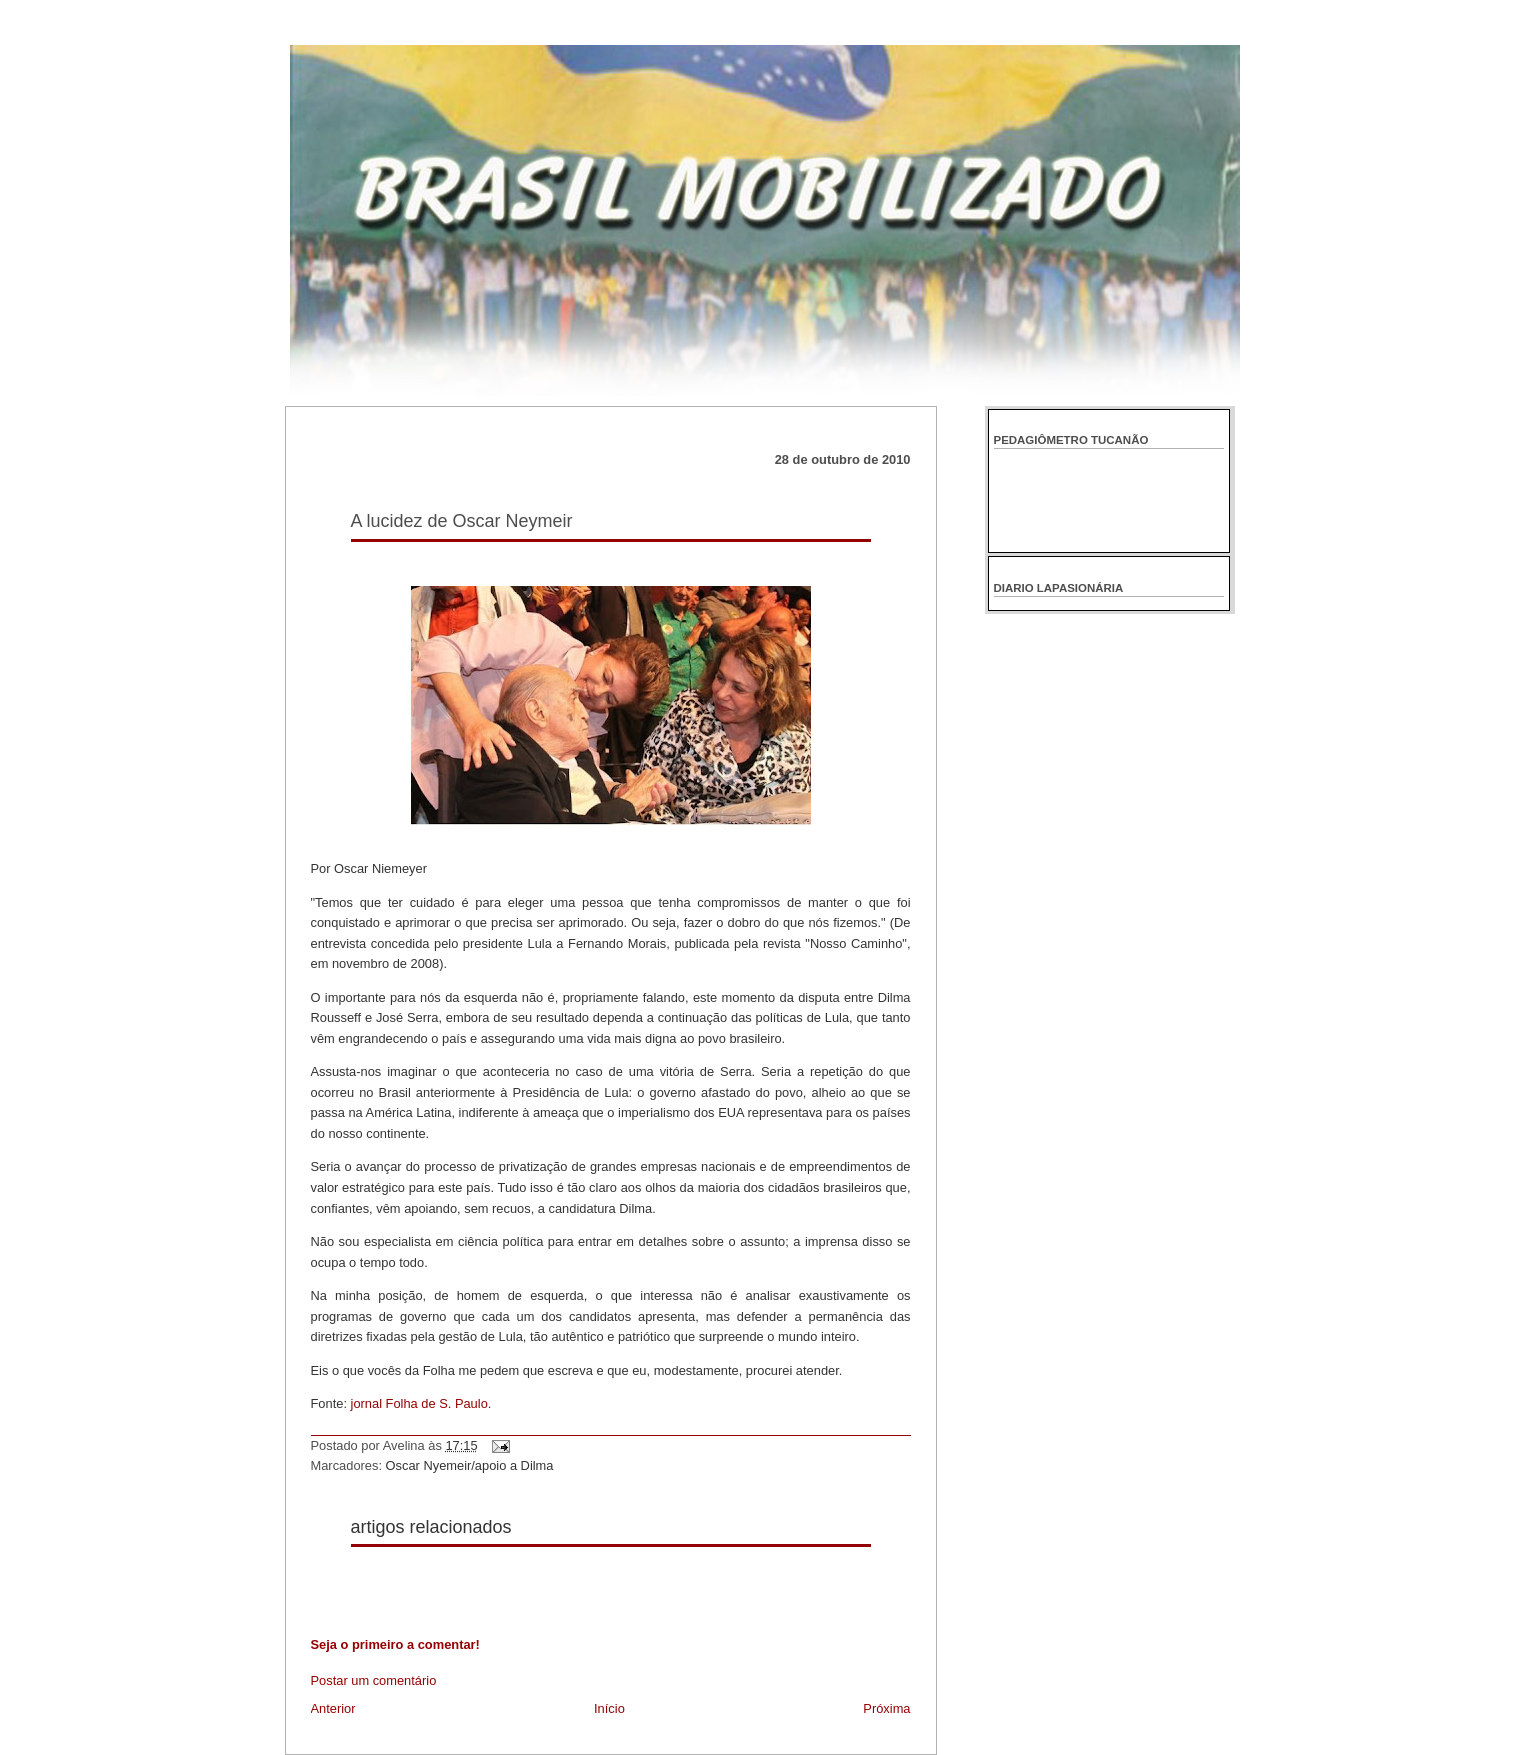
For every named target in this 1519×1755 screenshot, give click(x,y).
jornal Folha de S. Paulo (419, 1403)
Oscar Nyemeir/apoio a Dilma (470, 1465)
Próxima (886, 1708)
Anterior (333, 1708)
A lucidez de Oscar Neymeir (462, 521)
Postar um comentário (374, 1680)
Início (609, 1708)
